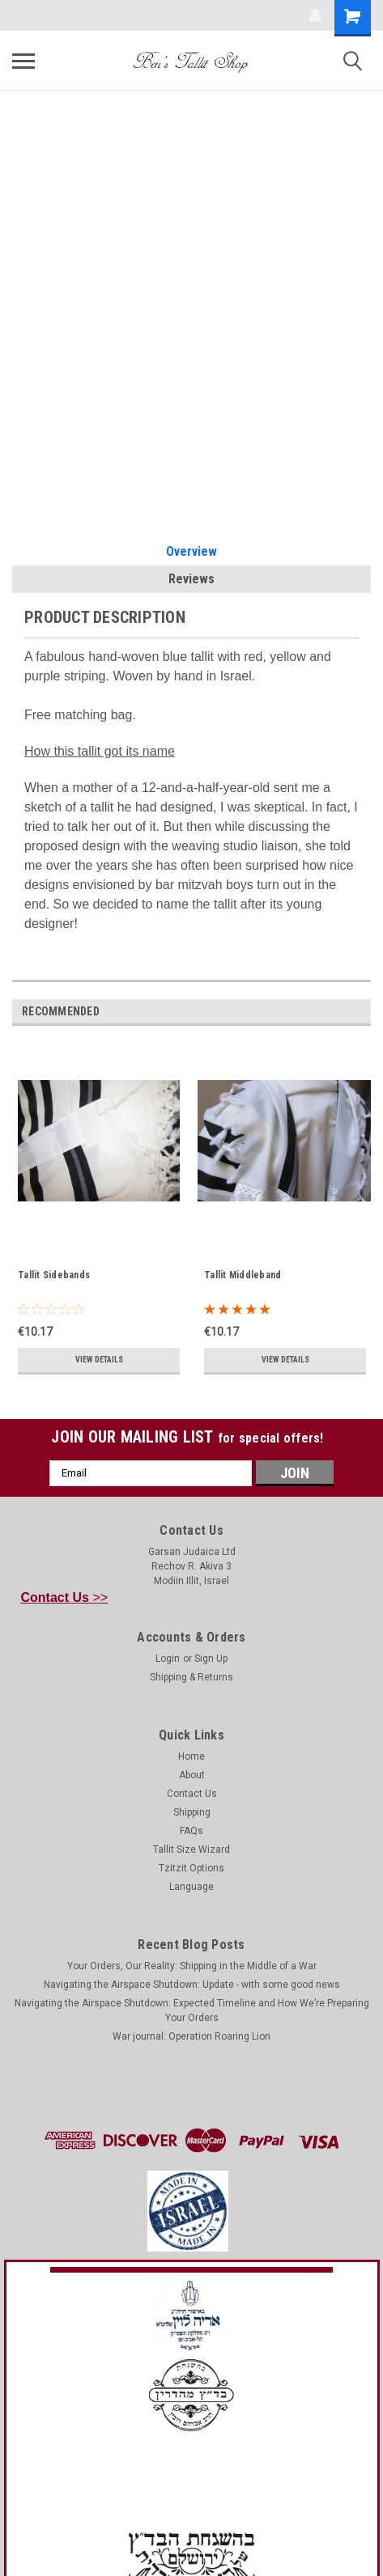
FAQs (191, 1831)
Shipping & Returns (191, 1677)
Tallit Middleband (242, 1275)
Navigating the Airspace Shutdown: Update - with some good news (192, 1984)
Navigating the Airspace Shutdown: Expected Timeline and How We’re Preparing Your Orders (192, 2010)
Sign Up (211, 1658)
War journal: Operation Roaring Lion (191, 2036)
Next (361, 1012)
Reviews (191, 579)
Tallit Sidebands (54, 1275)
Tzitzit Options (191, 1868)
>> (65, 1597)
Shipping (192, 1812)
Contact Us (192, 1793)
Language (191, 1886)
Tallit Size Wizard (191, 1849)
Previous (339, 1012)
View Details (99, 1359)
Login (167, 1658)
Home (191, 1756)
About (192, 1775)
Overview (191, 551)
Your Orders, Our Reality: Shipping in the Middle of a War (192, 1966)
